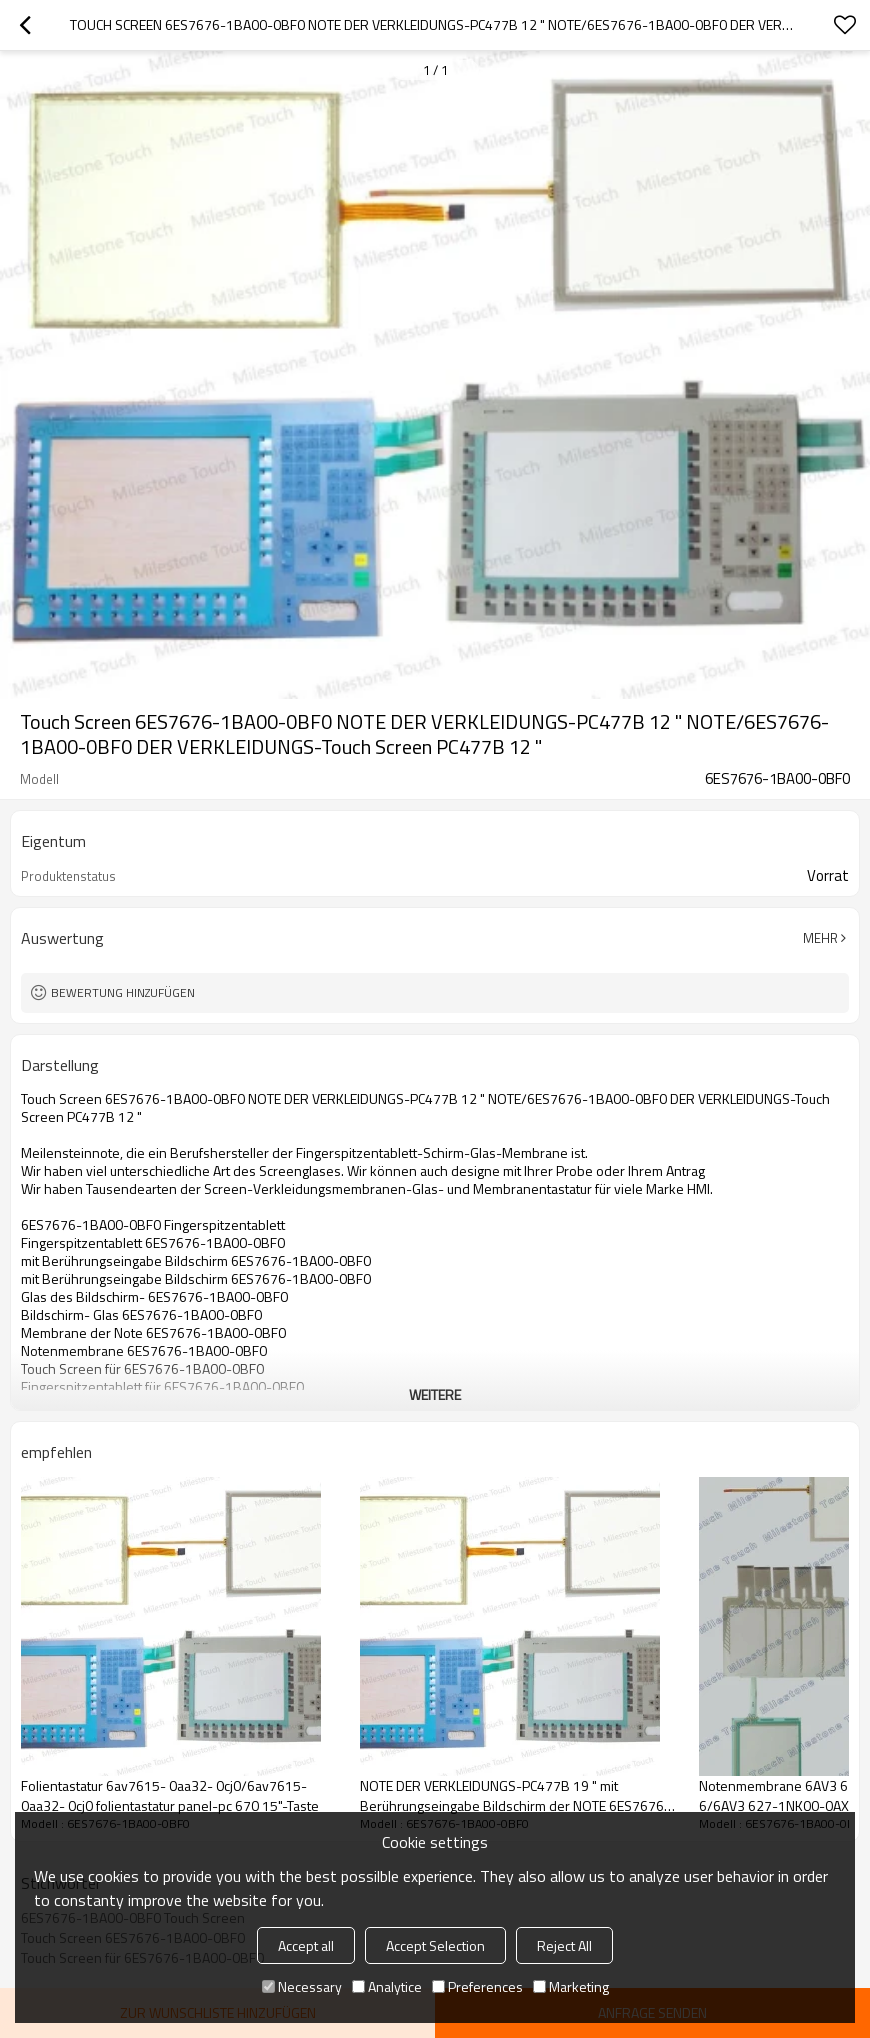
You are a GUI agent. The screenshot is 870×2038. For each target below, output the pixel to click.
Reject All (564, 1945)
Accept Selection (435, 1945)
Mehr (820, 938)
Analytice (387, 1986)
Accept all (306, 1945)
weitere (435, 1394)
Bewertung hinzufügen (123, 992)
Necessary (302, 1986)
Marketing (571, 1986)
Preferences (477, 1986)
